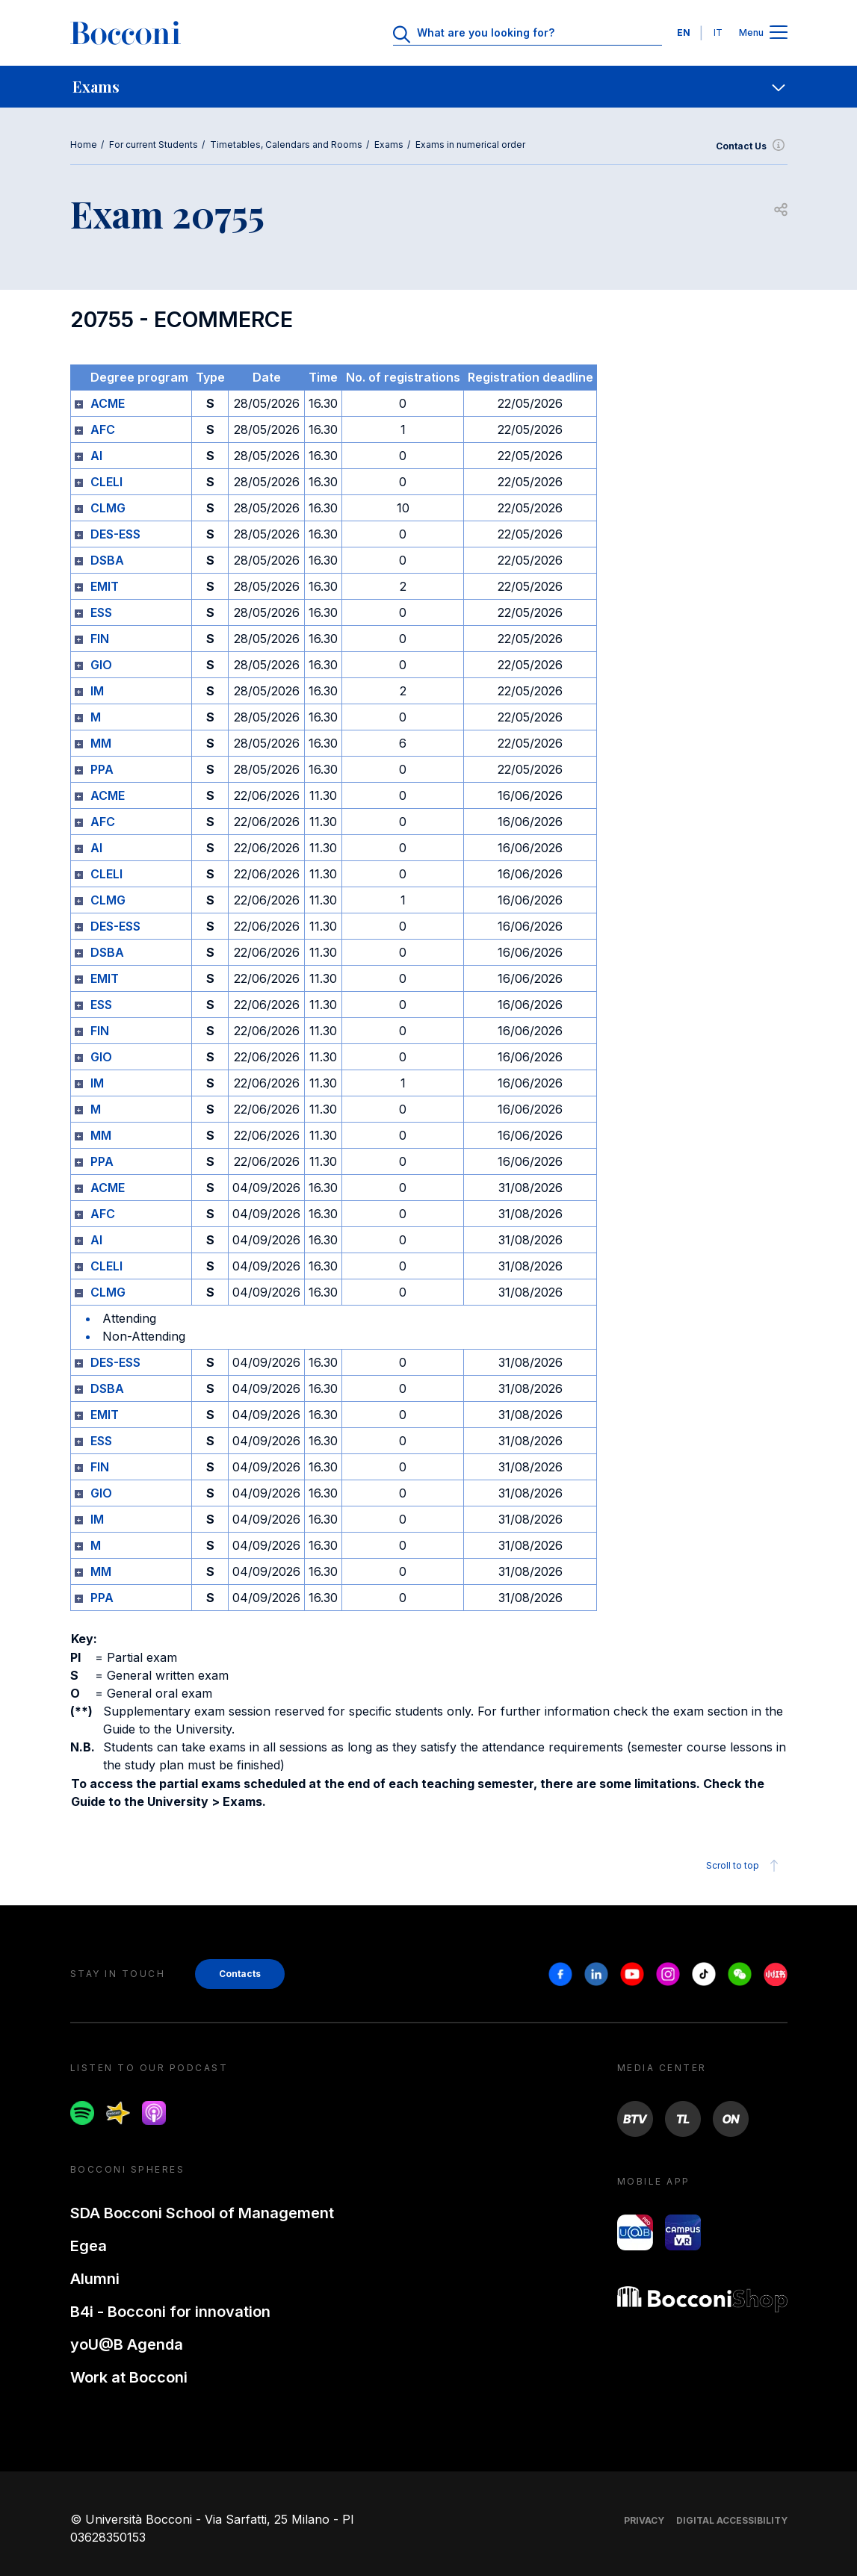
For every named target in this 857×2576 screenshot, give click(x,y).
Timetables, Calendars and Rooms (286, 144)
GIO (101, 664)
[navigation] (428, 87)
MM (100, 743)
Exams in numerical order (470, 144)
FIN (99, 638)
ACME (107, 403)
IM (97, 690)
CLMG (108, 507)
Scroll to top (744, 1866)
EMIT (104, 586)
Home (83, 144)
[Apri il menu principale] (779, 33)
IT (718, 32)
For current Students (153, 144)
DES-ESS (115, 534)
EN (683, 32)
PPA (102, 769)
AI (96, 455)
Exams (388, 144)
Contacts (240, 1973)
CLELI (106, 481)
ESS (101, 612)
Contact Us (752, 146)
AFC (102, 429)
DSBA (107, 560)
